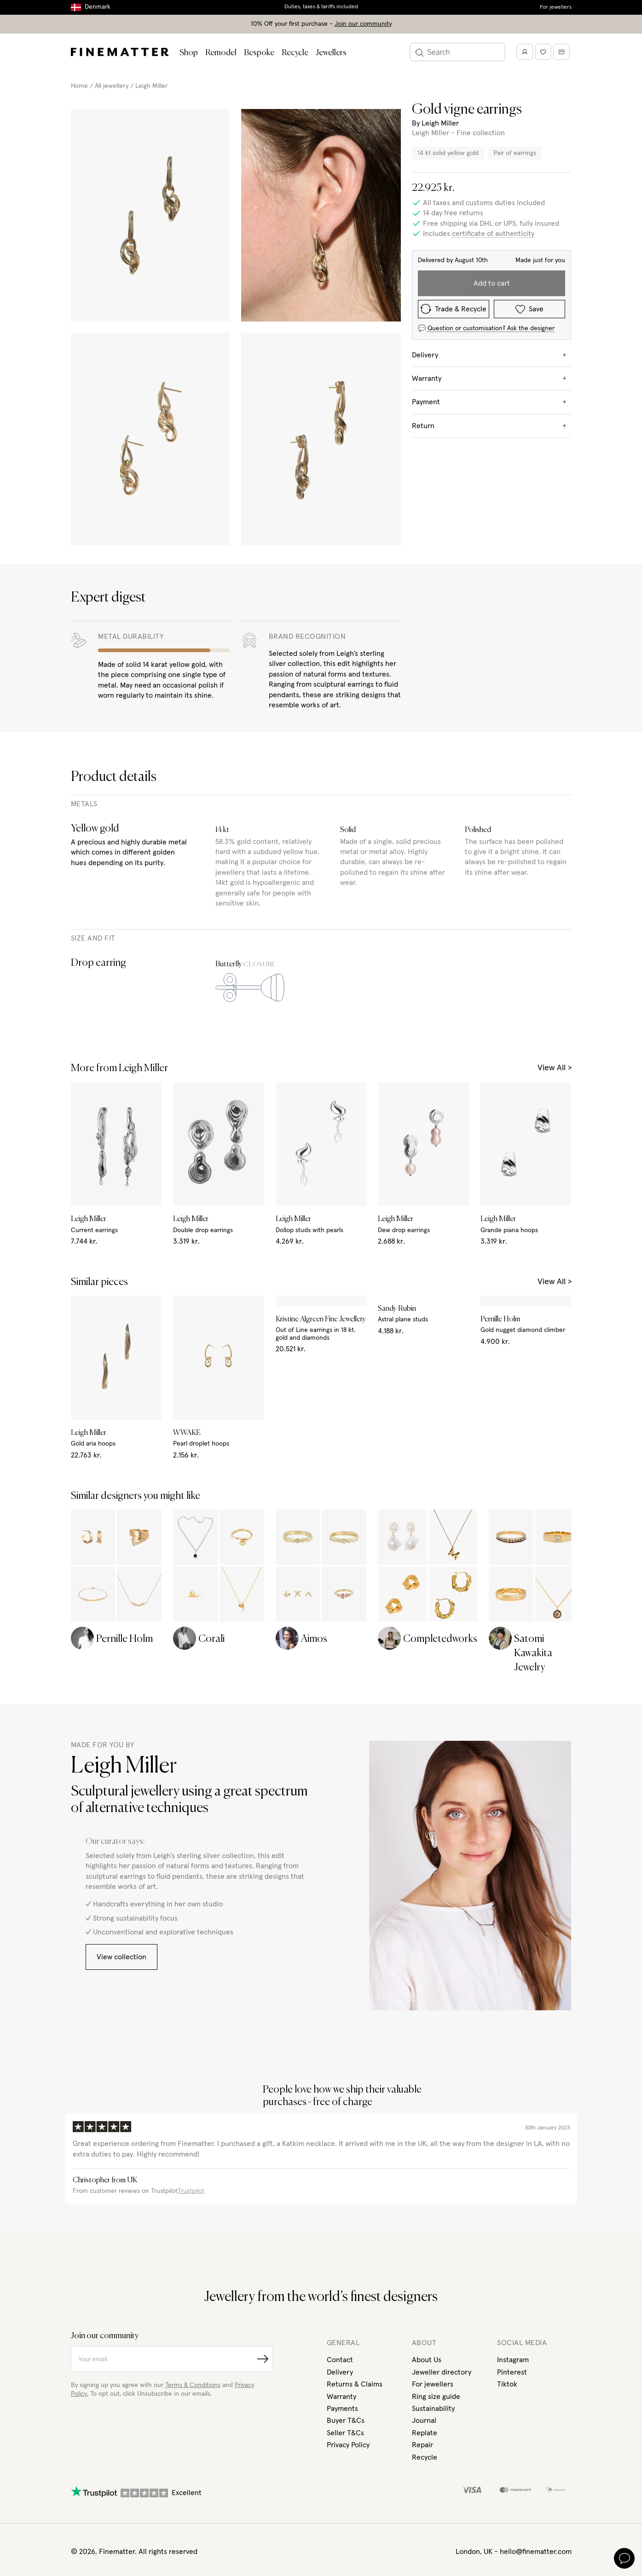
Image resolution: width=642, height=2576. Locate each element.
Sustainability (433, 2124)
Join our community (363, 24)
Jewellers (331, 53)
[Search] (457, 52)
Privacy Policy (348, 2160)
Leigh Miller (151, 86)
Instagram (513, 2076)
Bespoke (259, 53)
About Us (426, 2076)
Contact (340, 2076)
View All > (555, 1044)
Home (79, 86)
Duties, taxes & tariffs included (321, 7)
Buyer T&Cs (345, 2136)
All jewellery (111, 86)
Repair (422, 2160)
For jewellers (556, 7)
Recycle (295, 53)
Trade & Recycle (453, 309)
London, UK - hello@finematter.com (514, 2267)
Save (529, 309)
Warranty (341, 2112)
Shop (188, 53)
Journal (424, 2136)
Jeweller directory (441, 2088)
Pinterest (512, 2088)
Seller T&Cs (345, 2148)
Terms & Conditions (192, 2101)
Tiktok (507, 2100)
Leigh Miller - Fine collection (458, 133)
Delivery (340, 2088)
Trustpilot (191, 1907)
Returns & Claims (354, 2100)
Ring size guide (436, 2112)
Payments (342, 2124)
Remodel (221, 53)
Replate (424, 2148)
